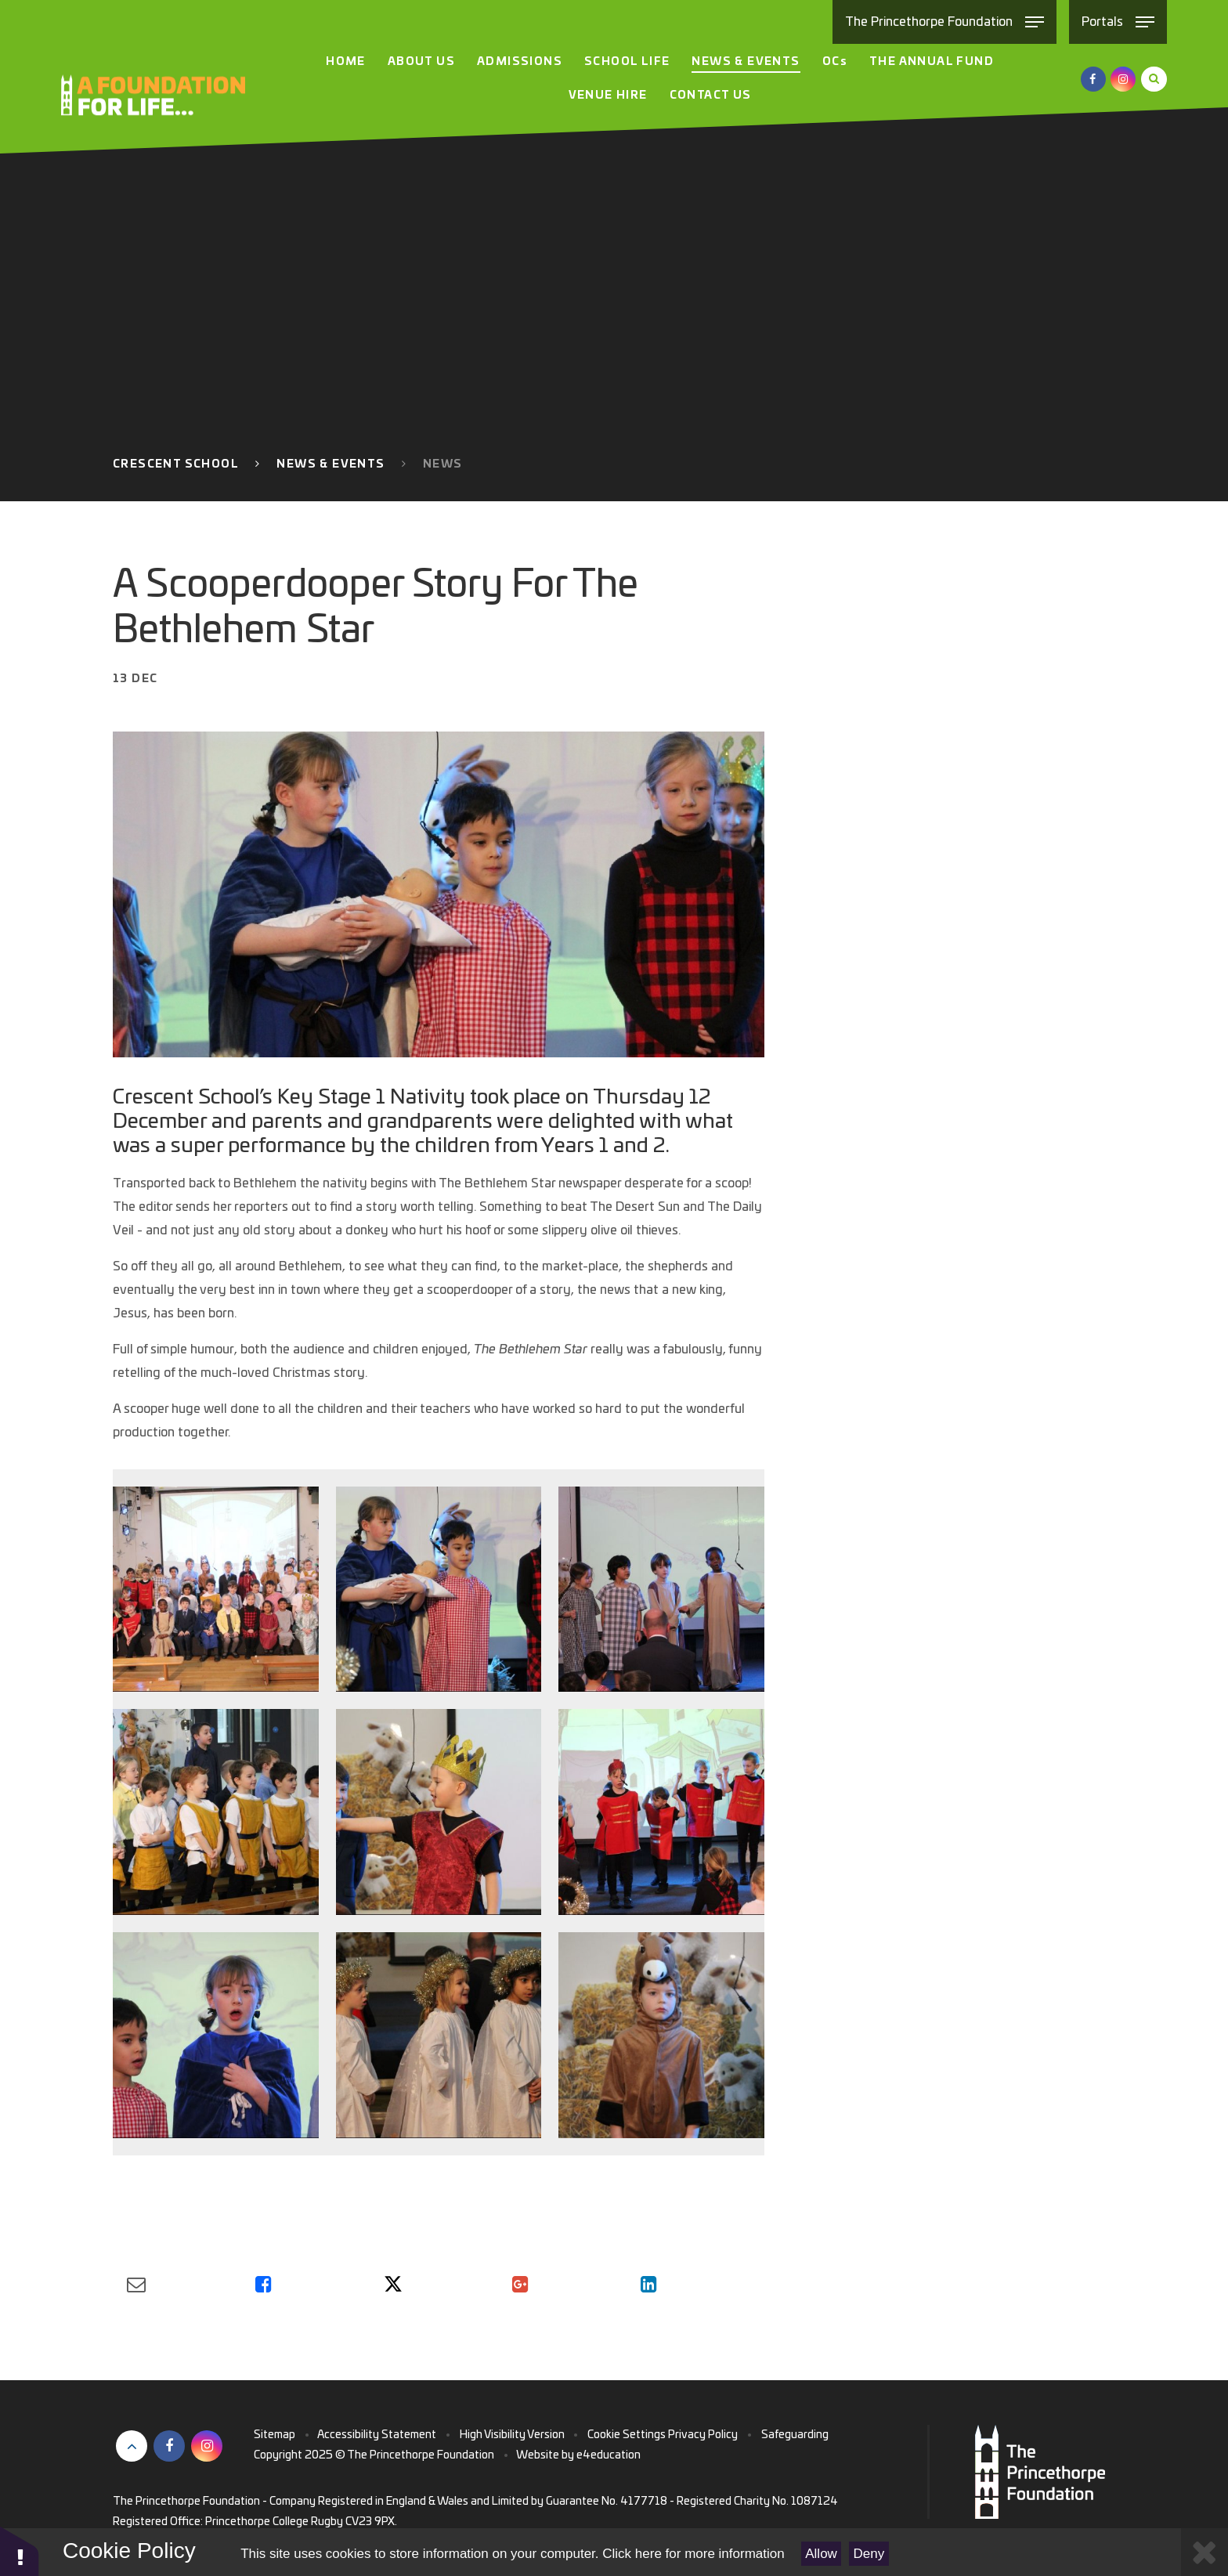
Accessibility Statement (376, 2435)
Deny (869, 2553)
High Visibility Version (512, 2435)
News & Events (330, 464)
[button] (19, 2550)
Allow (821, 2553)
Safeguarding (795, 2435)
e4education (608, 2455)
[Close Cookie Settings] (1204, 2552)
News (443, 464)
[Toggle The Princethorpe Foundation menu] (944, 22)
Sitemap (274, 2435)
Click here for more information (693, 2553)
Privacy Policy (703, 2435)
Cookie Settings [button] (626, 2435)
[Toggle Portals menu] (1118, 22)
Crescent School (176, 464)
